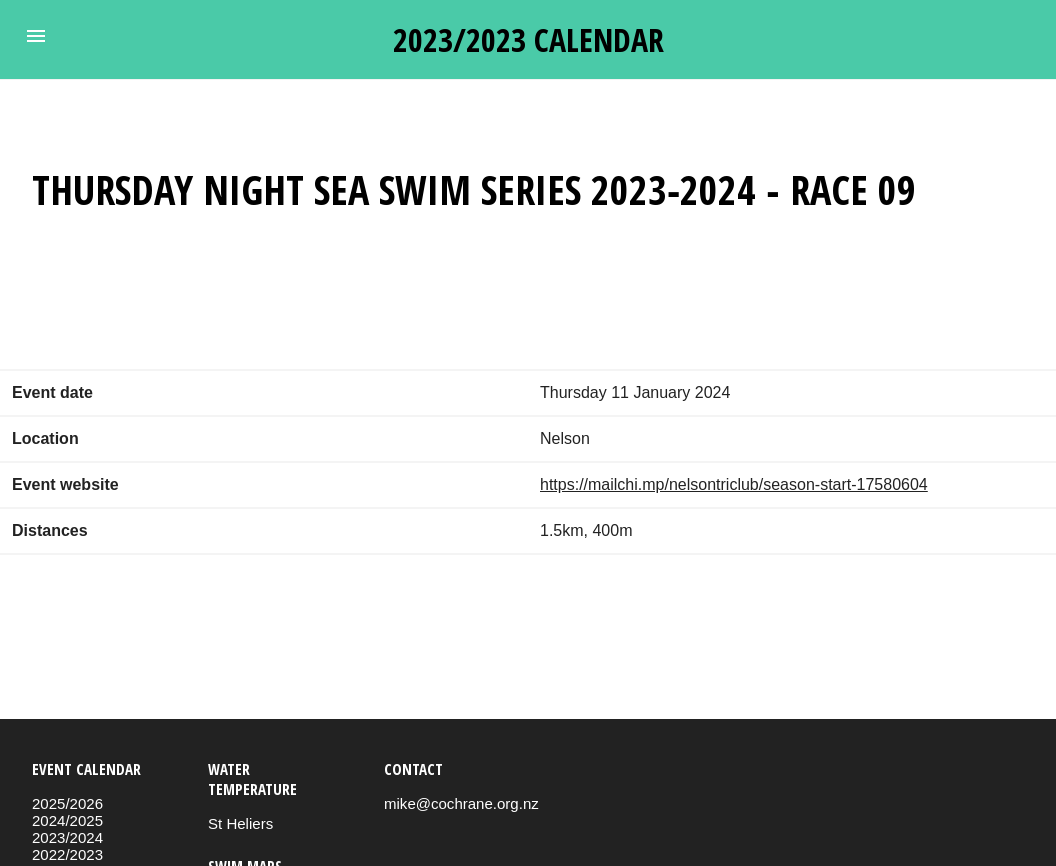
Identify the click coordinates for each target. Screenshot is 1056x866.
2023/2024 (67, 837)
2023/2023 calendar (528, 39)
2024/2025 (67, 820)
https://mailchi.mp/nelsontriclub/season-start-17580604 (734, 484)
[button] (36, 36)
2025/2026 (67, 803)
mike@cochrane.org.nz (461, 803)
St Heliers (240, 823)
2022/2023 (67, 854)
